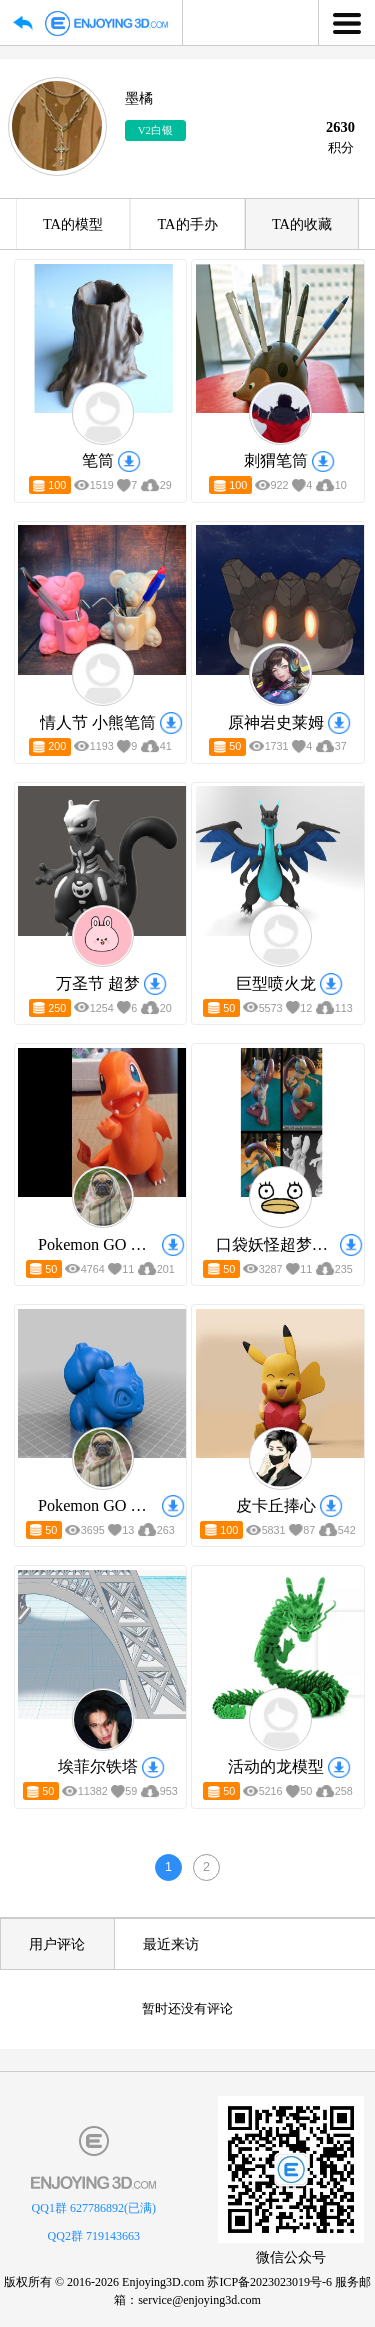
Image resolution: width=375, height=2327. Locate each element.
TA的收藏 (302, 224)
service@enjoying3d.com (199, 2300)
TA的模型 (73, 224)
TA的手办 (187, 224)
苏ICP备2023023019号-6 (269, 2282)
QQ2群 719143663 (94, 2236)
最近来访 (171, 1944)
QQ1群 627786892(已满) (94, 2208)
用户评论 (57, 1944)
